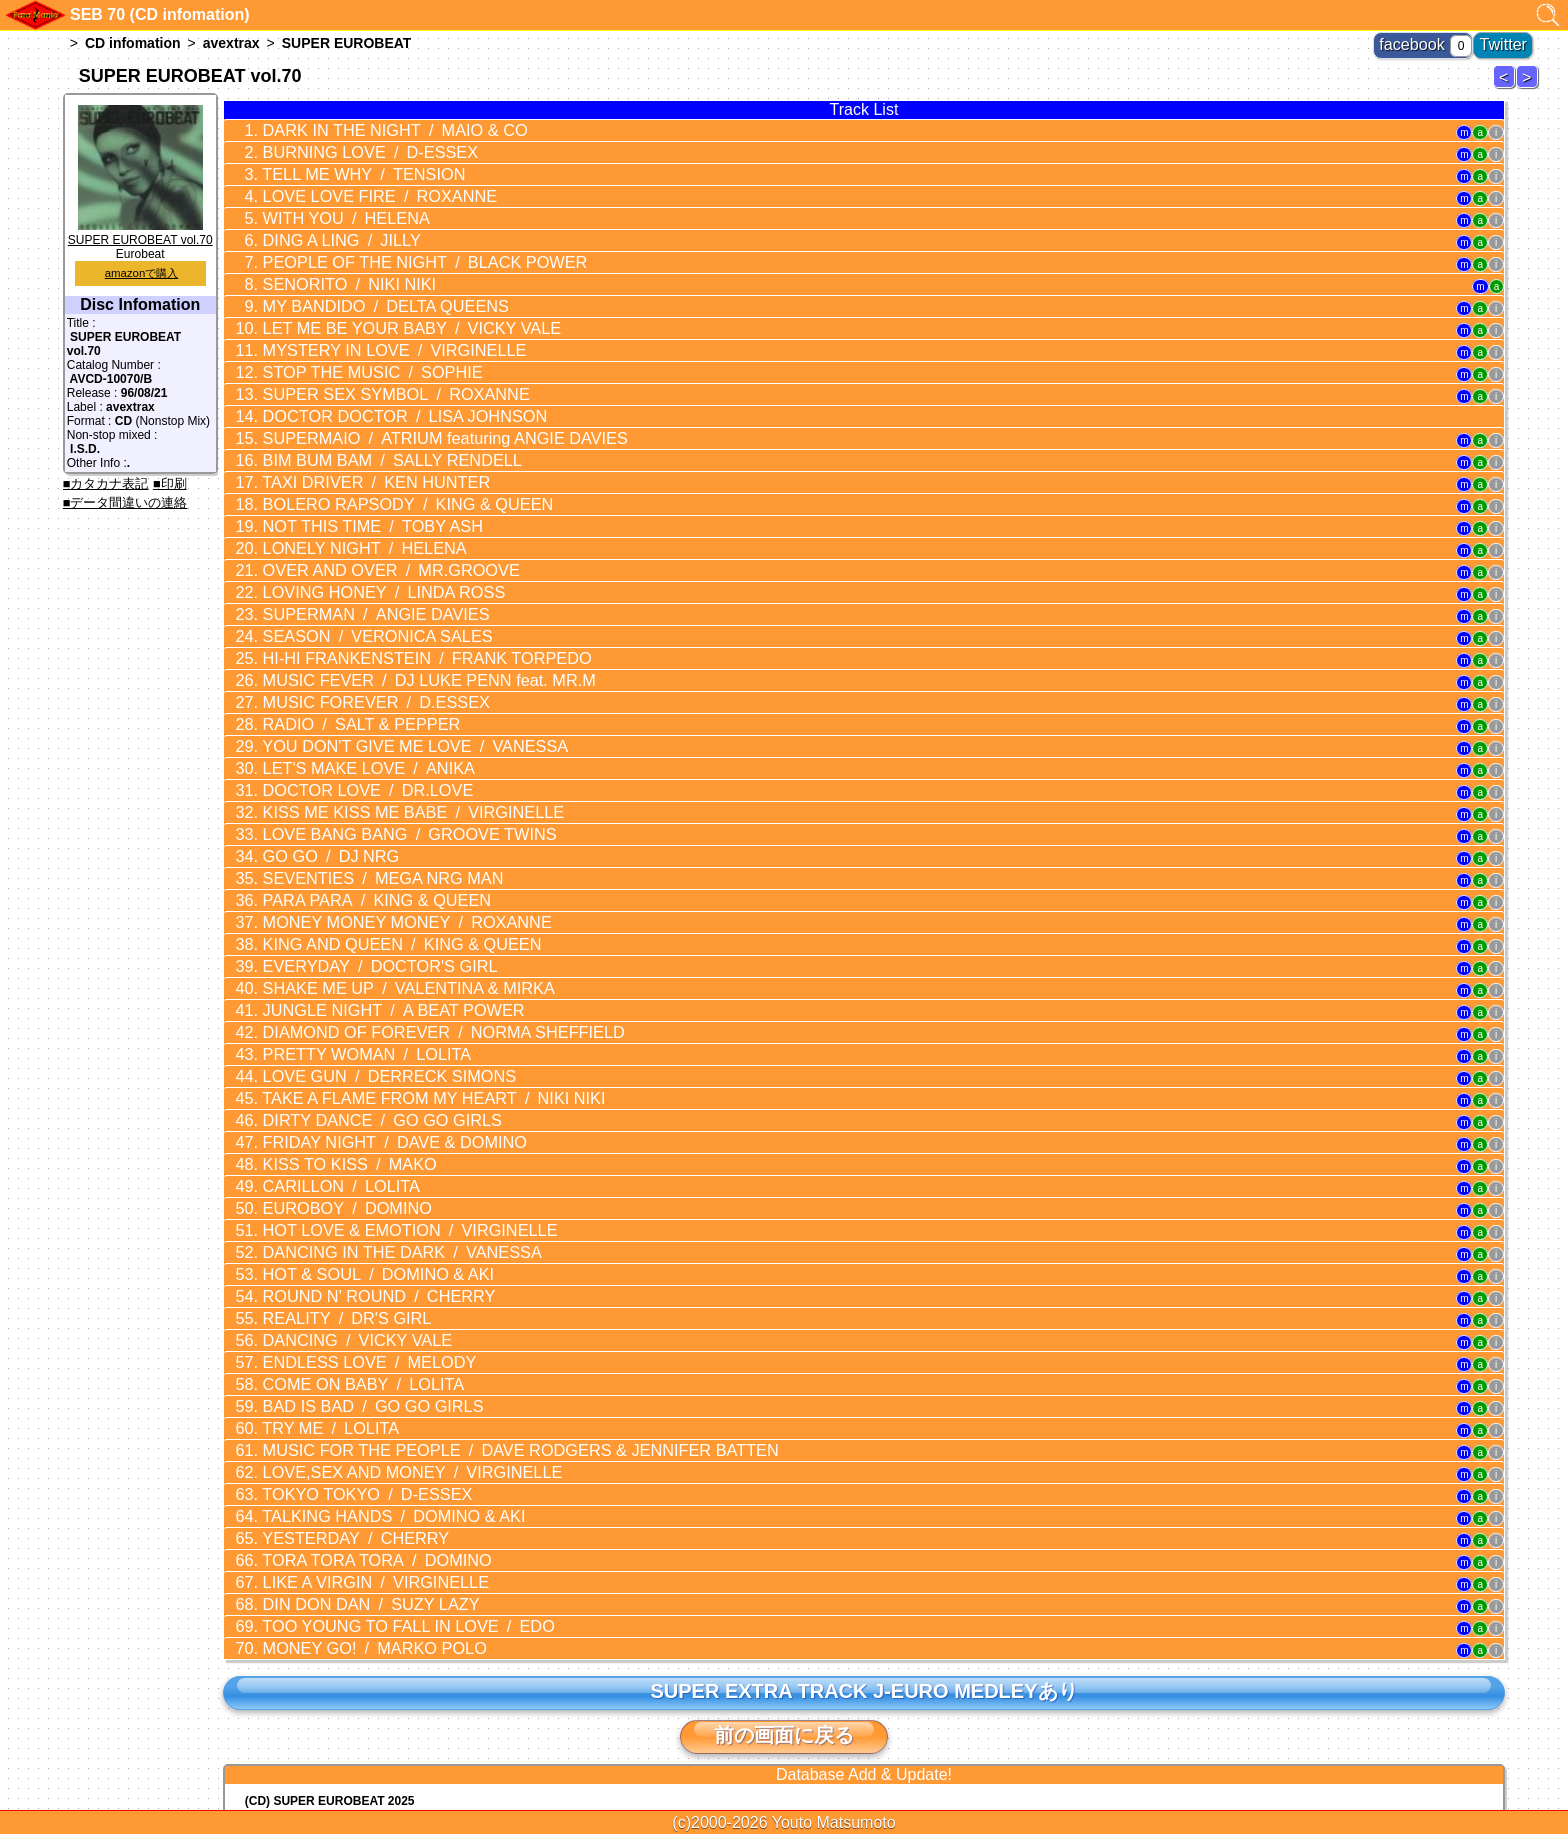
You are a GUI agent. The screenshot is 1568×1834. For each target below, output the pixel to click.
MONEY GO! (352, 1440)
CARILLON (323, 1041)
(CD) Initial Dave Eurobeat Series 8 (343, 1605)
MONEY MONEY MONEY (380, 813)
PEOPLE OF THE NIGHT (395, 243)
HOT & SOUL (355, 1117)
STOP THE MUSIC (350, 338)
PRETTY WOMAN (345, 927)
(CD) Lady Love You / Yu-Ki (321, 1689)
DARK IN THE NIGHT (370, 129)
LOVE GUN (365, 946)
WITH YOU (328, 205)
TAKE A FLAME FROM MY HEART (403, 965)
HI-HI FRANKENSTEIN (397, 585)
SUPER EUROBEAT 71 (1530, 87)
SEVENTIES (359, 775)
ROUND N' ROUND (356, 1136)
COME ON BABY (342, 1212)
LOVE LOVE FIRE (356, 186)
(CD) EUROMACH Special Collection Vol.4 (447, 1633)
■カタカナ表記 (106, 483)
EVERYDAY (357, 851)
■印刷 (170, 483)
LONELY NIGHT (343, 490)
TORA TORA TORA (354, 1364)
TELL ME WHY (343, 167)
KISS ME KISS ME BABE (385, 718)
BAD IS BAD (351, 1231)
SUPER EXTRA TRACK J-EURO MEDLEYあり (864, 1481)
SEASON (355, 566)
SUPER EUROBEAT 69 (1507, 87)
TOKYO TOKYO (346, 1307)
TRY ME (314, 1250)
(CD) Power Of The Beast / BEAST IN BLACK (371, 1675)
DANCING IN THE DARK (376, 1098)
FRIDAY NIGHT (369, 1003)
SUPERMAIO (413, 395)
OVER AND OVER (366, 509)
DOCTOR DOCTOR (378, 376)
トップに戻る (784, 1764)
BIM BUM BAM (367, 414)
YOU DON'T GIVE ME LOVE (387, 661)
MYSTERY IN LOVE (369, 319)
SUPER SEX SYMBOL (370, 357)
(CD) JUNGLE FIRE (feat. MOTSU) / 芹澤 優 (365, 1704)
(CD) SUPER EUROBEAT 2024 (330, 1619)
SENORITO (330, 262)
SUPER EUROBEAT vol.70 (140, 233)
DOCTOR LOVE (346, 699)
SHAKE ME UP (381, 870)
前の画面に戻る (784, 1525)
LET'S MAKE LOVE (347, 680)
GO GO (314, 756)
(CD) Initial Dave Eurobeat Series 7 (343, 1661)
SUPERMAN (353, 547)
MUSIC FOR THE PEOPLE (477, 1269)
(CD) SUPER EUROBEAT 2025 (330, 1591)
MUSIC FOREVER (353, 623)
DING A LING (324, 224)
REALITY (328, 1155)
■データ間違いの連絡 (125, 502)
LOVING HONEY (360, 528)
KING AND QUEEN (376, 832)
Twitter (1509, 40)
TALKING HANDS (369, 1326)
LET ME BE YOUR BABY (384, 300)
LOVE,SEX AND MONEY (384, 1288)
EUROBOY (328, 1060)
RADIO (341, 642)
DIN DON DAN (349, 1402)
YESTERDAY (336, 1345)
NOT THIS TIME (350, 471)
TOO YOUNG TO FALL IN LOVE (381, 1421)
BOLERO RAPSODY (381, 452)
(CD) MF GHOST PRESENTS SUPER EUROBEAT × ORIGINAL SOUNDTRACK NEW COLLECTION (519, 1647)
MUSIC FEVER (399, 604)
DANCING (337, 1174)
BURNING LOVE (348, 148)
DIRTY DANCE (359, 984)
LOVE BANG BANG (382, 737)
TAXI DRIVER (353, 433)
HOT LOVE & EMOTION (382, 1079)
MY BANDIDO (362, 281)
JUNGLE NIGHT (368, 889)
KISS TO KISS (331, 1022)
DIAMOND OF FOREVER (411, 908)
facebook (1434, 40)
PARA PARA (354, 794)
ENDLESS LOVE (348, 1193)
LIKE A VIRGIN (353, 1383)
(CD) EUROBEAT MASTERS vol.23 (342, 1720)
